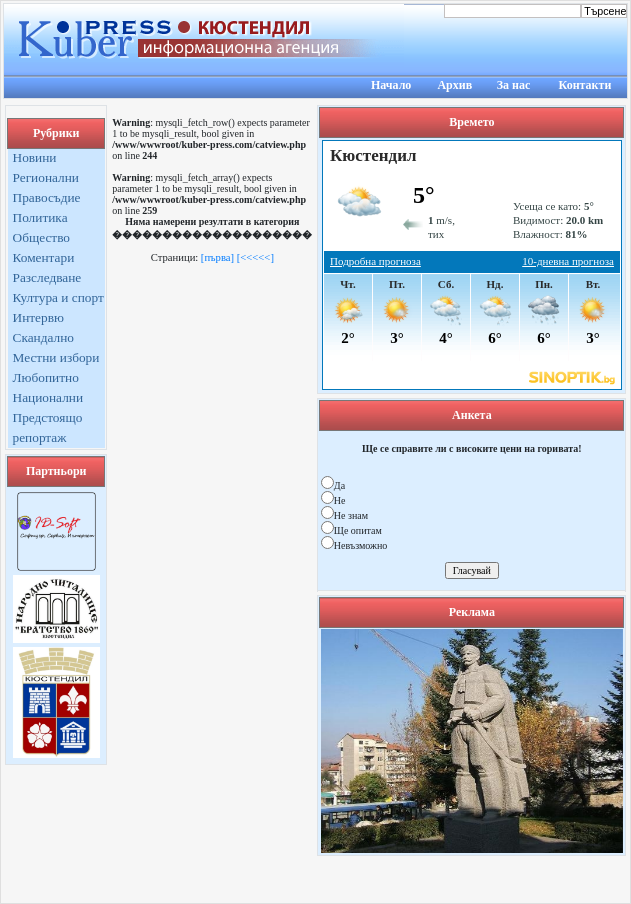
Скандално (43, 337)
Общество (42, 237)
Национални (48, 397)
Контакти (585, 85)
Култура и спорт (58, 297)
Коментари (44, 257)
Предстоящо (48, 417)
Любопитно (46, 377)
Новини (35, 157)
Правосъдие (47, 197)
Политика (40, 217)
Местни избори (56, 357)
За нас (514, 85)
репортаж (40, 437)
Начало (391, 85)
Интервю (38, 317)
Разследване (47, 277)
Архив (454, 85)
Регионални (46, 177)
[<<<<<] (255, 257)
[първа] (217, 257)
